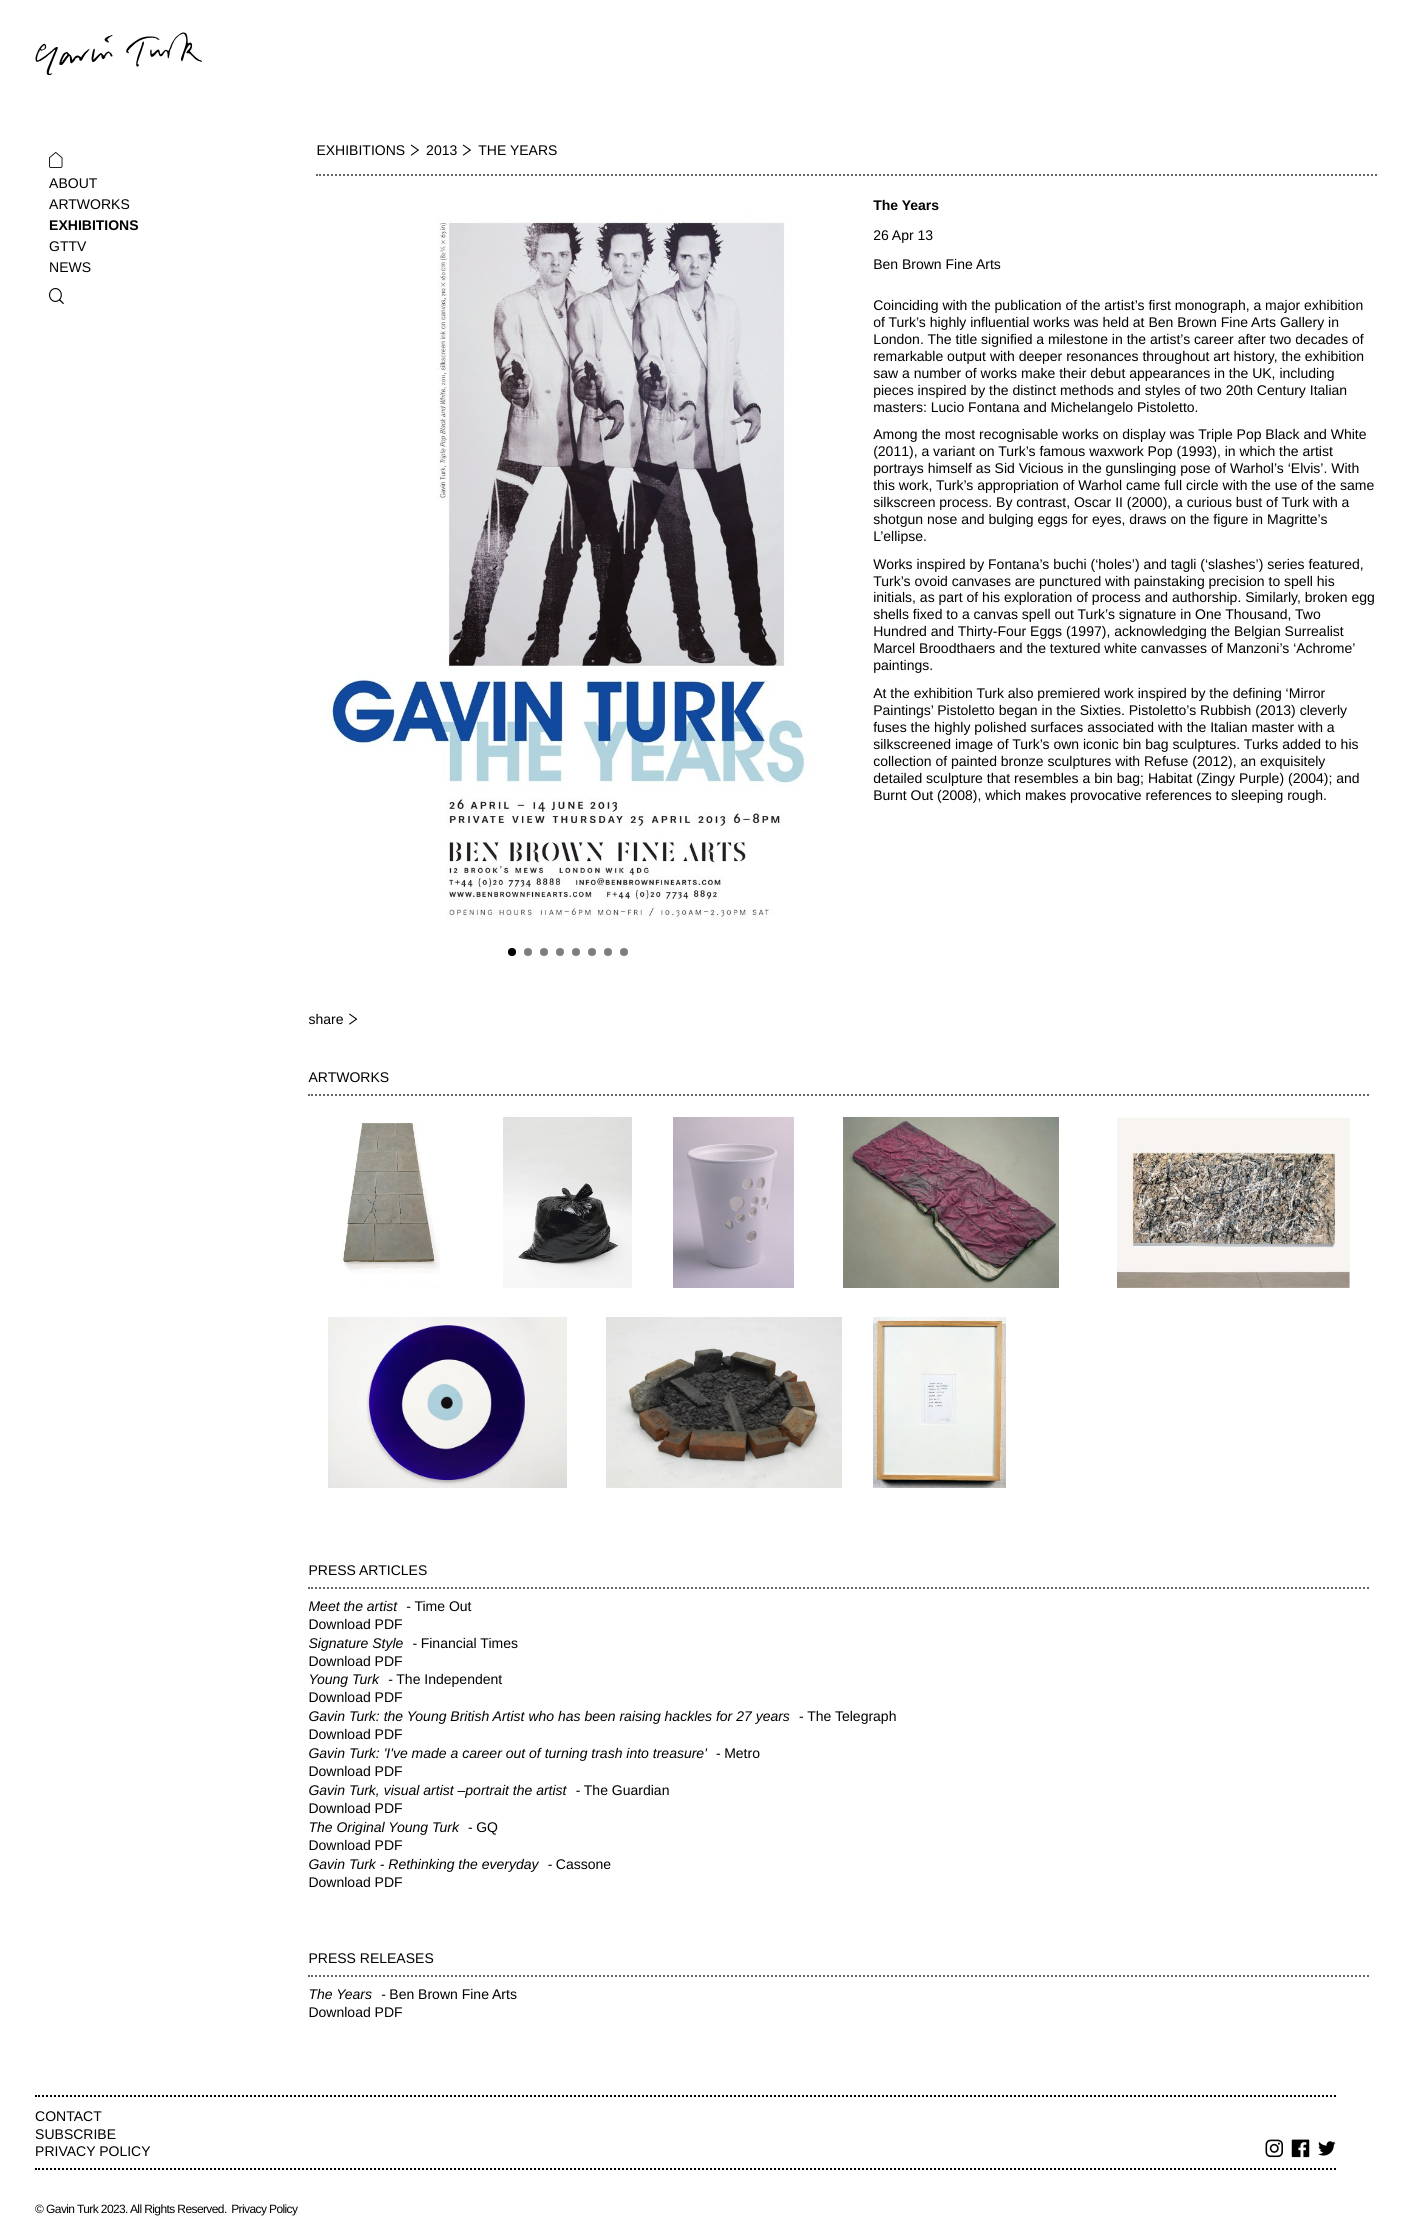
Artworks (89, 204)
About (73, 183)
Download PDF (355, 1624)
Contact (68, 2116)
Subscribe (75, 2134)
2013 (441, 150)
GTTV (67, 246)
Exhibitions (93, 225)
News (70, 267)
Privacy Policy (92, 2151)
